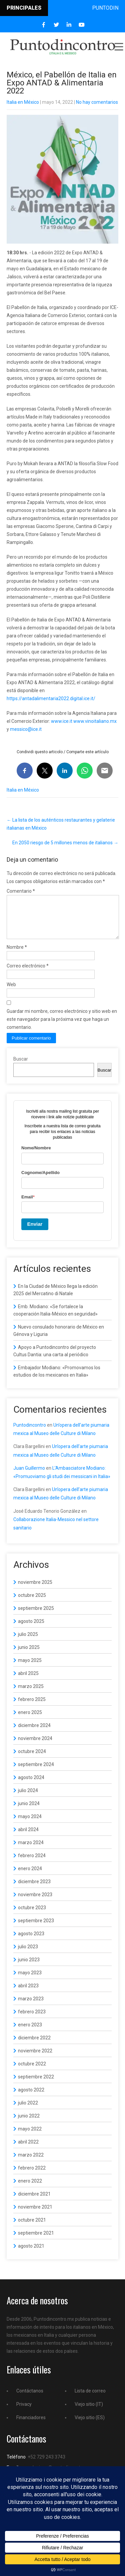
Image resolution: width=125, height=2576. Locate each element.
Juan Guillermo (29, 1476)
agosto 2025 (31, 1629)
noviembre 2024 (35, 1746)
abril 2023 (28, 1993)
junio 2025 (29, 1655)
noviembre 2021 (35, 2215)
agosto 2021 (31, 2254)
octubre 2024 (32, 1759)
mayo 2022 (30, 2136)
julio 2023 (28, 1954)
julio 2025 (28, 1642)
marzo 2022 (31, 2163)
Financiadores (31, 2425)
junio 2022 (29, 2123)
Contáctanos (29, 2398)
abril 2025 (28, 1681)
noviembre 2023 (35, 1902)
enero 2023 (30, 2032)
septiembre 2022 (36, 2084)
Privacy (24, 2412)
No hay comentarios (97, 102)
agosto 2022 (31, 2097)
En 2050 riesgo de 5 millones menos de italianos (65, 842)
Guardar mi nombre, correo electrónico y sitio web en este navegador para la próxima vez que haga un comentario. (62, 1027)
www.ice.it (62, 721)
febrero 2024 (32, 1863)
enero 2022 (30, 2189)
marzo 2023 (31, 2006)
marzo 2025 (31, 1694)
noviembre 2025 (35, 1590)
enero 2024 (30, 1876)
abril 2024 (28, 1837)
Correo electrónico (28, 973)
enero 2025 (30, 1720)
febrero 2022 (32, 2176)
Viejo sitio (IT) (89, 2412)
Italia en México (23, 102)
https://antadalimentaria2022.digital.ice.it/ (51, 698)
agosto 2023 (31, 1941)
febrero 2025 (32, 1707)
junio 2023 (29, 1967)
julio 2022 (28, 2110)
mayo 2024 (30, 1824)
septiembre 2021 (36, 2241)
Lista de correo (90, 2398)
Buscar (20, 1067)
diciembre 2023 (34, 1889)
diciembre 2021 (34, 2202)
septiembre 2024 (36, 1772)
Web (11, 992)
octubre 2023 (32, 1915)
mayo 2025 (30, 1668)
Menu (118, 46)
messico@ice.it (26, 729)
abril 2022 (28, 2150)
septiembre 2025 (36, 1616)
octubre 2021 (32, 2228)
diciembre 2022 (34, 2045)
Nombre (17, 955)
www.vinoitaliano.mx (95, 721)
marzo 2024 (31, 1850)
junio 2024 (29, 1811)
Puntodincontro (29, 1433)
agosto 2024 (31, 1785)
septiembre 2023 (36, 1928)
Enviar (35, 1232)
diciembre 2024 (34, 1733)
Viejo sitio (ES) (90, 2425)
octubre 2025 (32, 1603)
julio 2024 (28, 1798)
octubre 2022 (32, 2071)
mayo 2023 (30, 1980)
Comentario (21, 891)
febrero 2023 (32, 2019)
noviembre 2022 (35, 2058)
